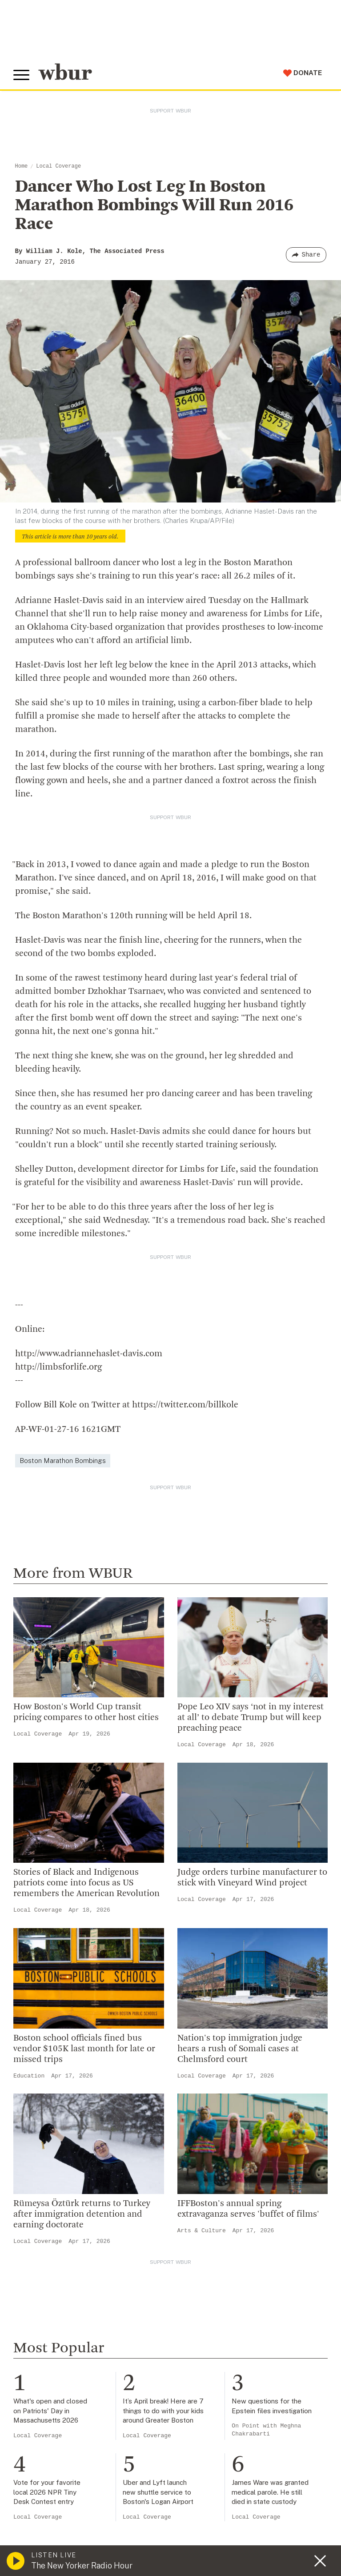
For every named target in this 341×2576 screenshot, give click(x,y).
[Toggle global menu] (21, 75)
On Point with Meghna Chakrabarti (266, 2430)
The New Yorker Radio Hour (81, 2565)
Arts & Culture (201, 2230)
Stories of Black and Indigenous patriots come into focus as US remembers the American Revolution (86, 1883)
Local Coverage (58, 166)
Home (21, 166)
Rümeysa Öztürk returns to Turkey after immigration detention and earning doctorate (81, 2214)
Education (28, 2076)
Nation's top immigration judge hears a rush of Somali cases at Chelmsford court (239, 2049)
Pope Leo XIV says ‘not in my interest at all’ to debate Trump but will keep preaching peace (250, 1718)
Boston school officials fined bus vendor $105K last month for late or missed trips (84, 2049)
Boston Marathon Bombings (63, 1460)
